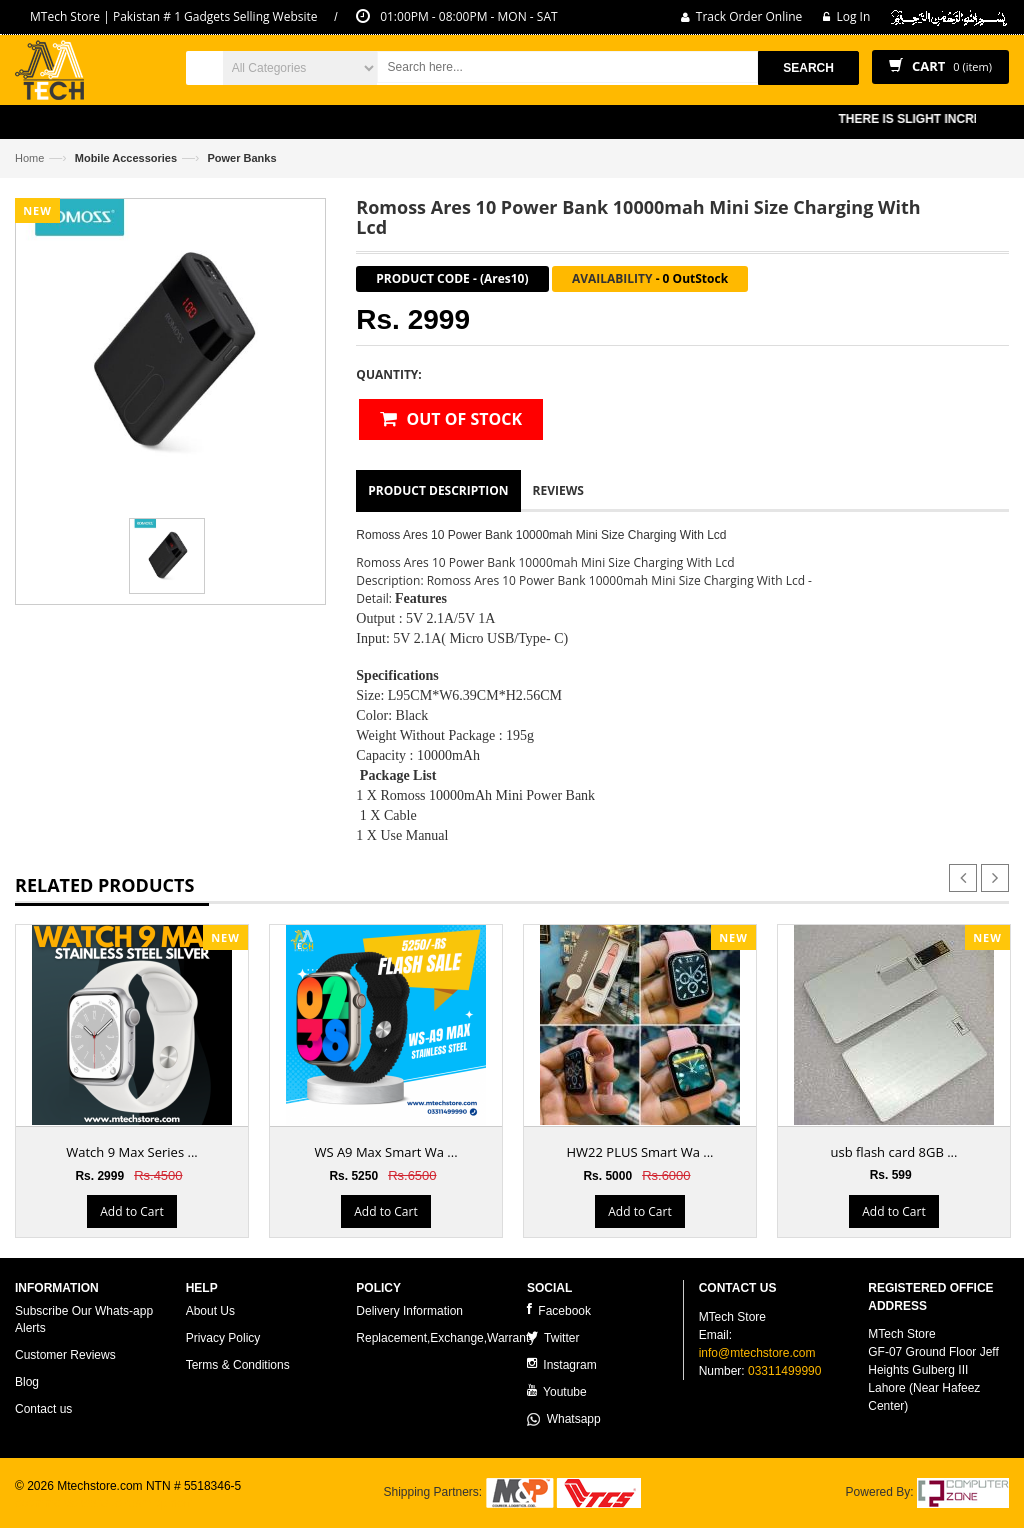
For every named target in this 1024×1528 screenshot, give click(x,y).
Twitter (553, 1337)
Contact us (43, 1409)
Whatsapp (564, 1419)
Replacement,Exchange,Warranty (445, 1338)
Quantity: (388, 374)
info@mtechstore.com (757, 1353)
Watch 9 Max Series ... (132, 1152)
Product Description (438, 490)
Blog (27, 1382)
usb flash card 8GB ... (894, 1152)
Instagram (562, 1364)
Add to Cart (131, 1211)
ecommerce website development (104, 1503)
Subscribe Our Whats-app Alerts (84, 1319)
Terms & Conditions (238, 1365)
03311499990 (784, 1371)
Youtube (557, 1391)
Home (29, 158)
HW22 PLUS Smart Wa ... (640, 1152)
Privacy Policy (223, 1338)
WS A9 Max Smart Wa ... (385, 1152)
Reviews (558, 490)
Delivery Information (409, 1311)
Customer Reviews (65, 1355)
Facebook (559, 1310)
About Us (210, 1311)
